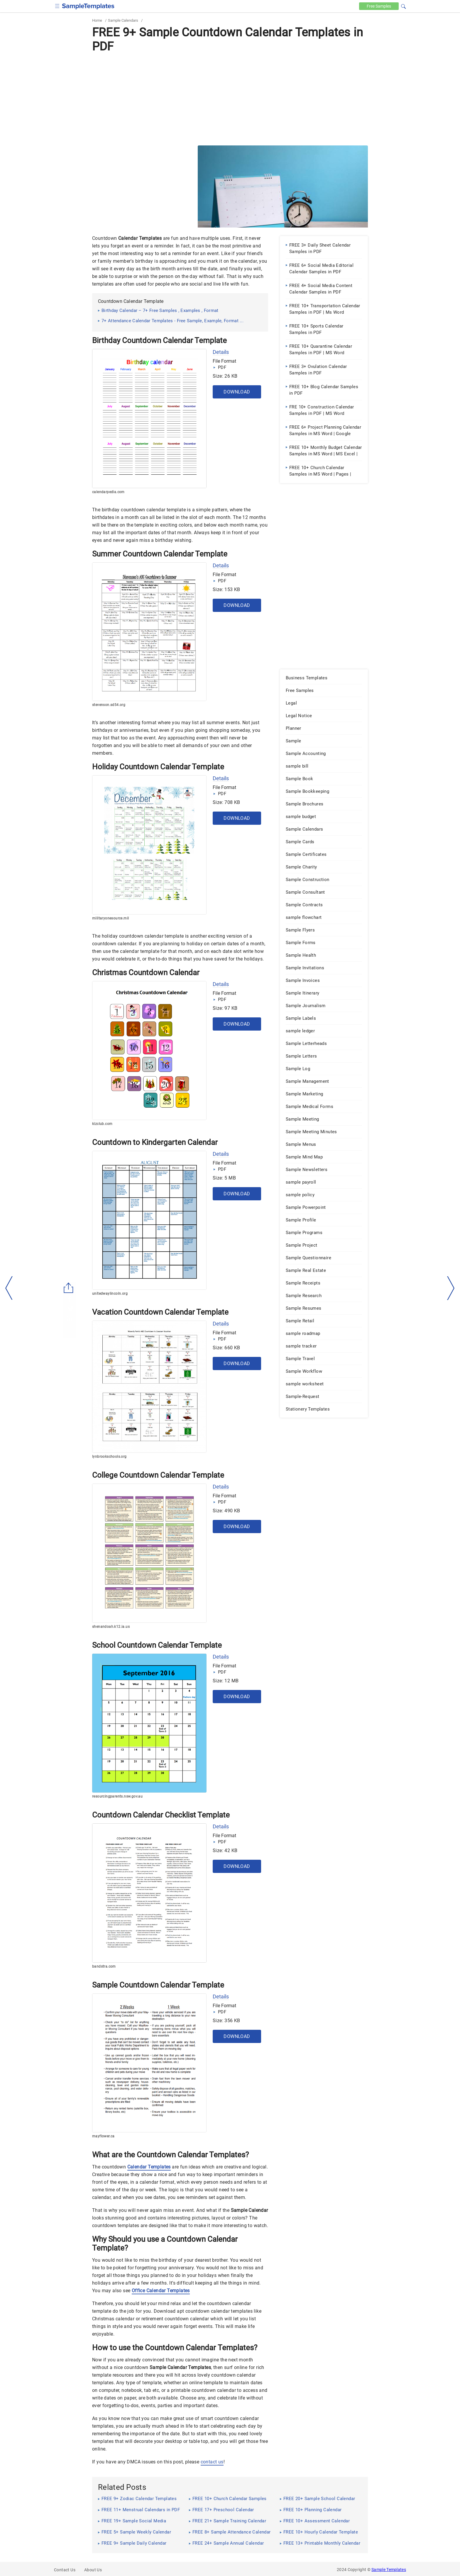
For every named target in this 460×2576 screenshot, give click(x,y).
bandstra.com (104, 1966)
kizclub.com (102, 1124)
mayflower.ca (103, 2136)
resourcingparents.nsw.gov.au (117, 1796)
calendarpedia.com (108, 492)
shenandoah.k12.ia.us (111, 1627)
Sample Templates (388, 2569)
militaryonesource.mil (110, 918)
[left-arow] (9, 1288)
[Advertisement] (230, 99)
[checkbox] (57, 5)
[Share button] (69, 1288)
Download (237, 392)
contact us (212, 2462)
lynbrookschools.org (109, 1457)
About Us (93, 2569)
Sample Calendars (123, 20)
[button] (403, 5)
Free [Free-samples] (379, 6)
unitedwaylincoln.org (110, 1294)
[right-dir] (451, 1288)
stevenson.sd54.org (108, 705)
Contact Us (64, 2569)
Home (97, 20)
